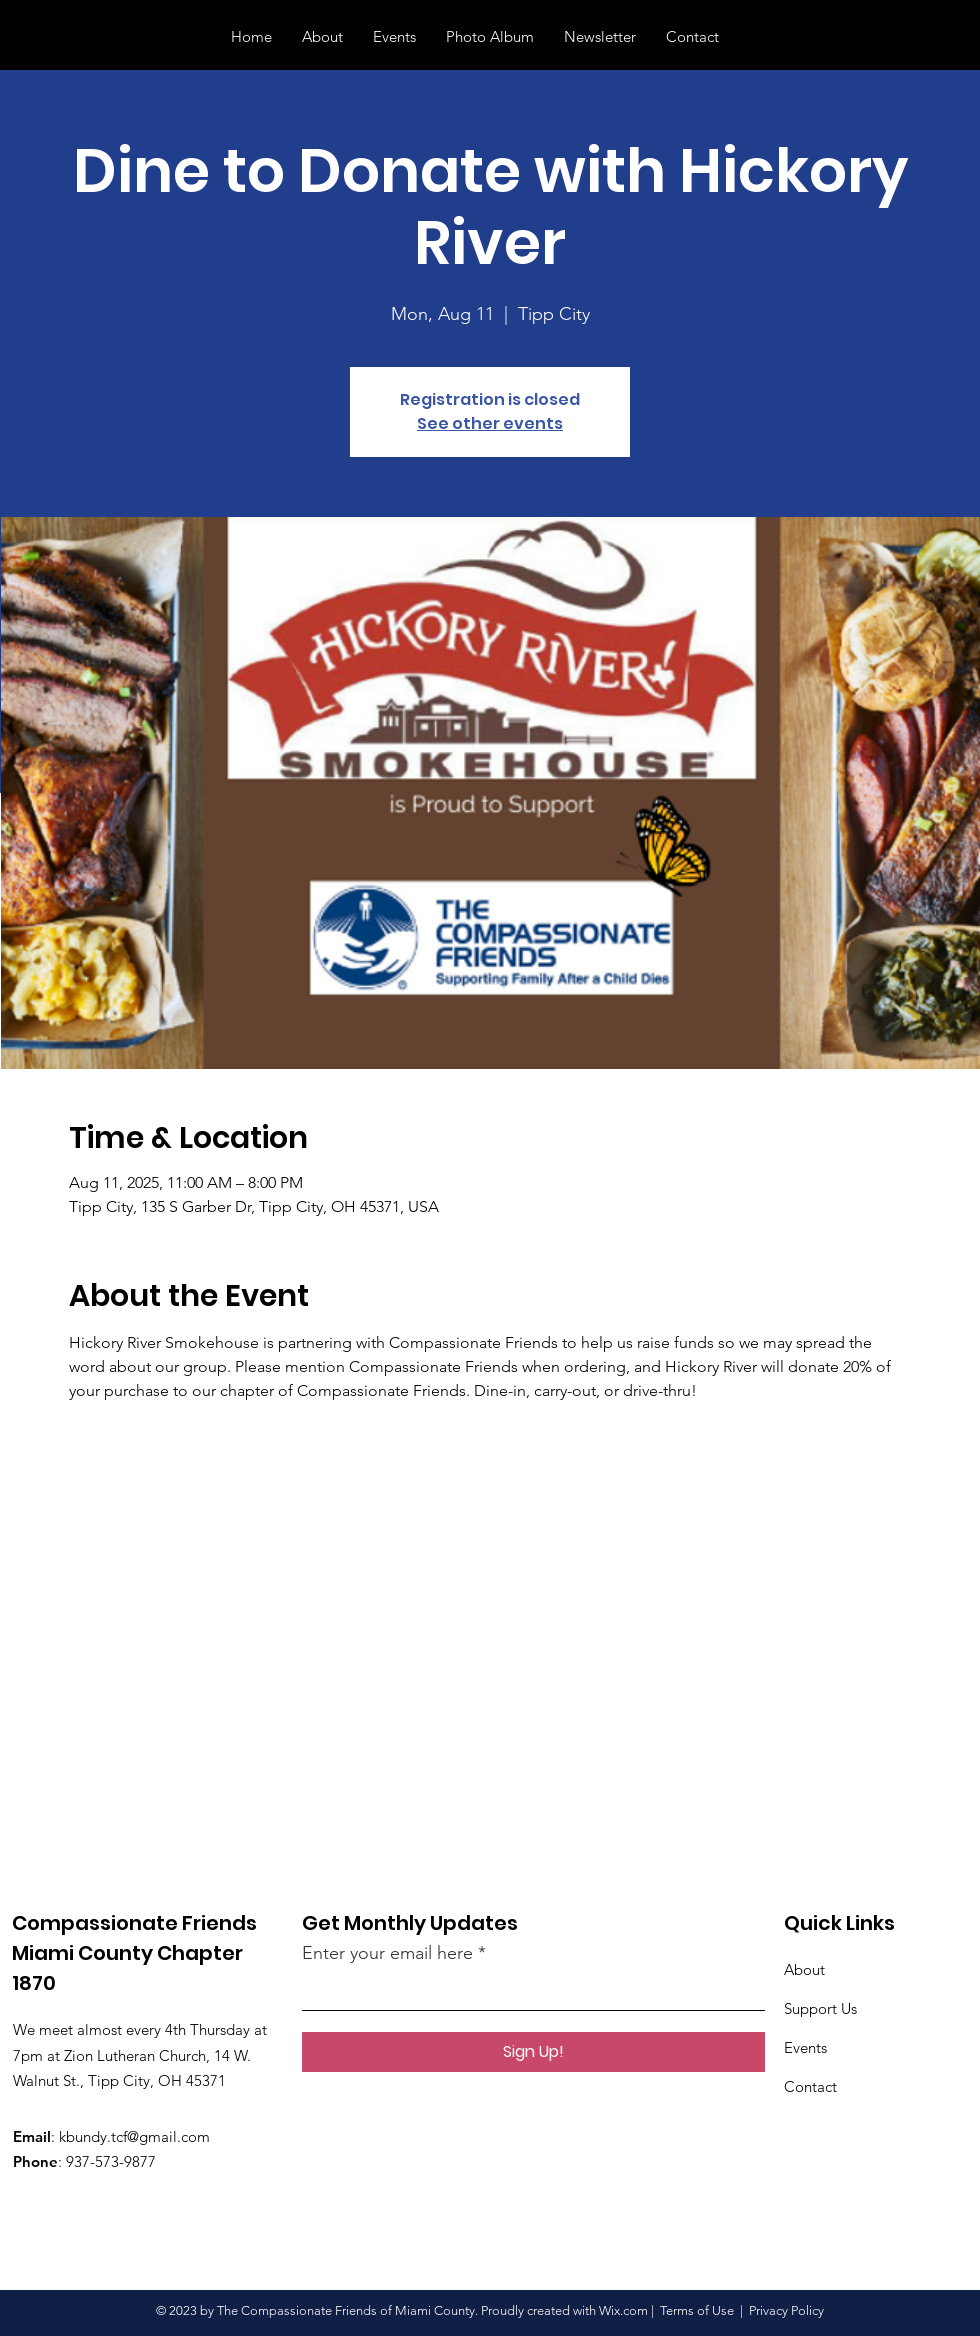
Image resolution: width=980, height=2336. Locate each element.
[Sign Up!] (533, 2052)
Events (805, 2047)
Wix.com (623, 2310)
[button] (935, 36)
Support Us (820, 2008)
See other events (490, 423)
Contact (810, 2086)
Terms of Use (697, 2310)
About (804, 1969)
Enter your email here (387, 1953)
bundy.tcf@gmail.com (138, 2136)
